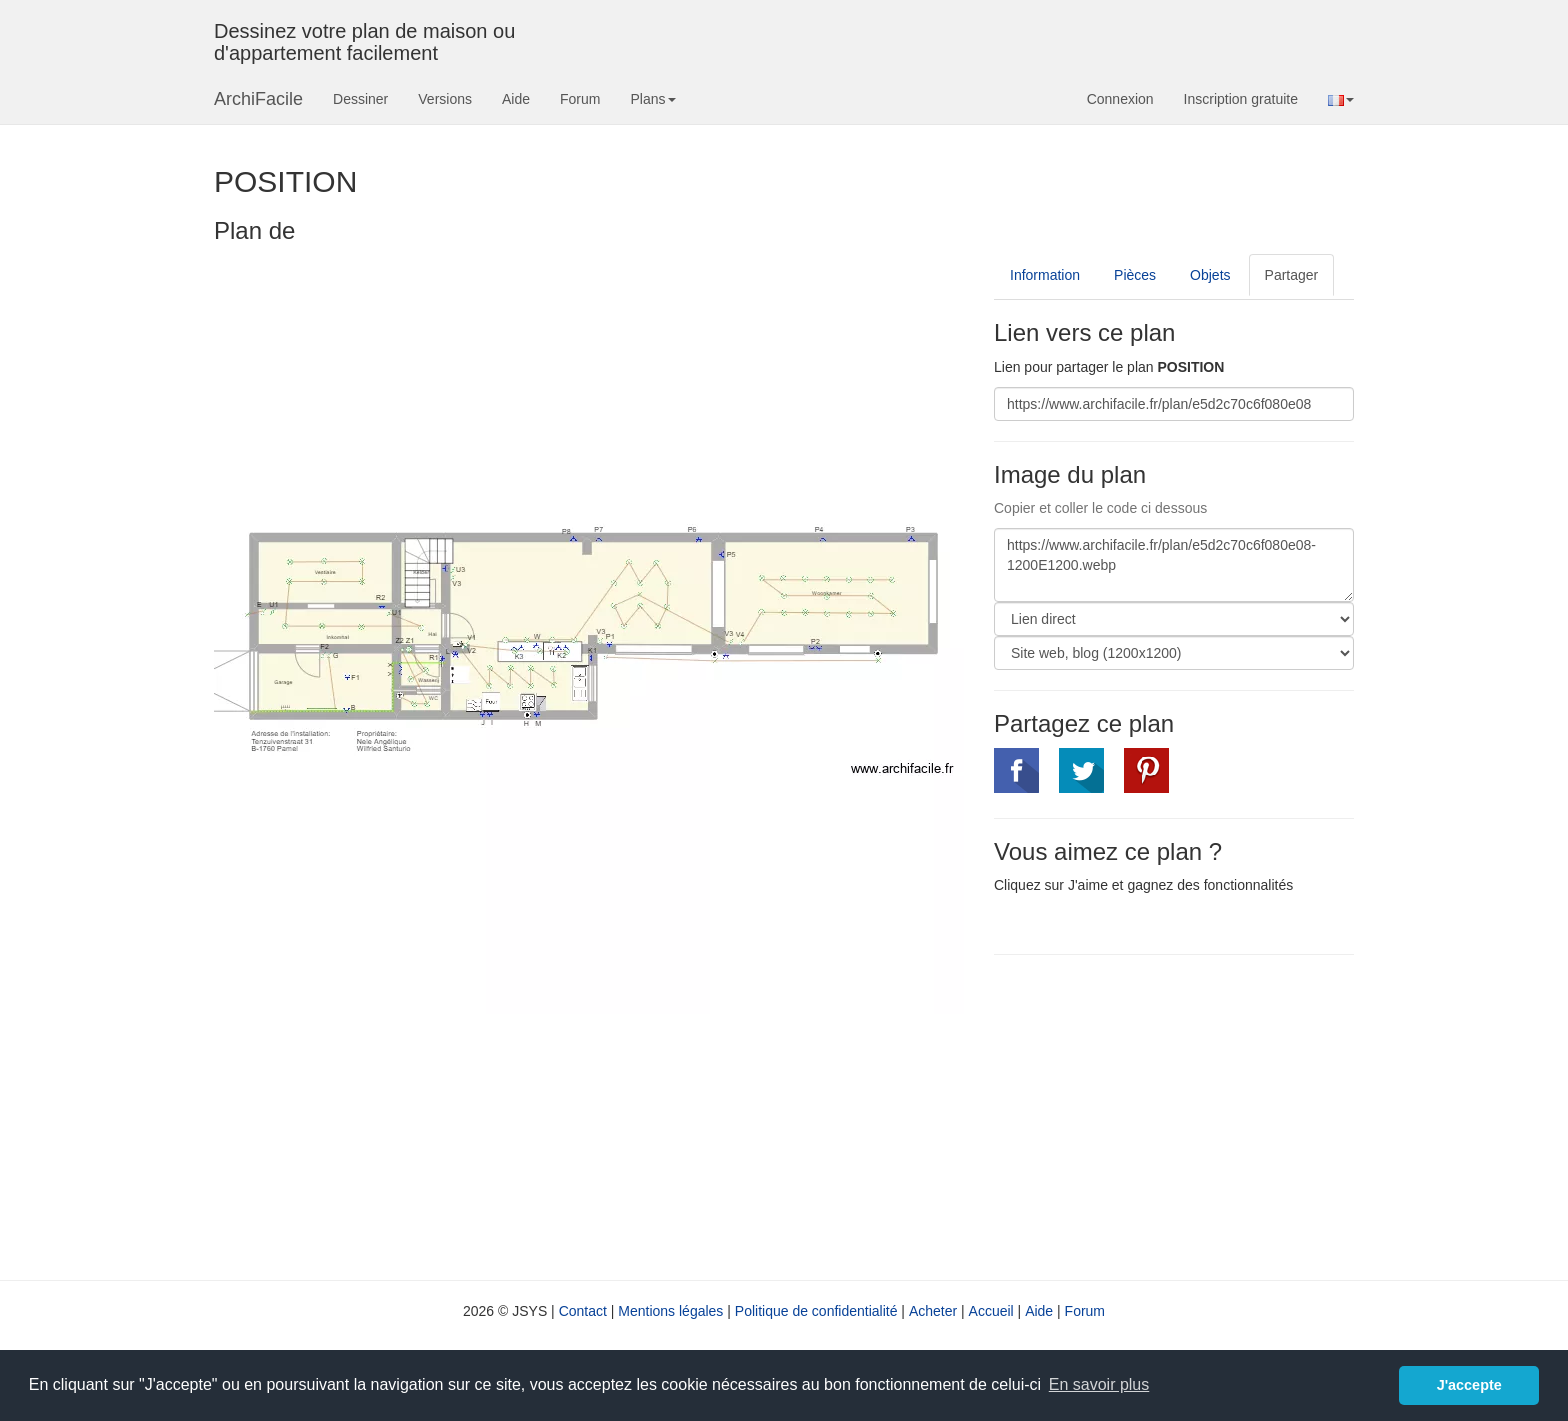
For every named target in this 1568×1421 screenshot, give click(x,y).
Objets (1210, 275)
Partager (1292, 275)
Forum (580, 99)
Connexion (1120, 99)
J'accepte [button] (1469, 1385)
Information (1045, 275)
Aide (516, 99)
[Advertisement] (1162, 1115)
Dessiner (360, 99)
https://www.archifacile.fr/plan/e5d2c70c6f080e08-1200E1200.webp (1174, 565)
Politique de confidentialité (816, 1311)
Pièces (1135, 275)
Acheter (933, 1311)
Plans (652, 99)
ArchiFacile (258, 99)
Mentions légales (670, 1311)
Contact (583, 1311)
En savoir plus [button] (1099, 1384)
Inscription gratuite (1241, 99)
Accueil (991, 1311)
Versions (445, 99)
